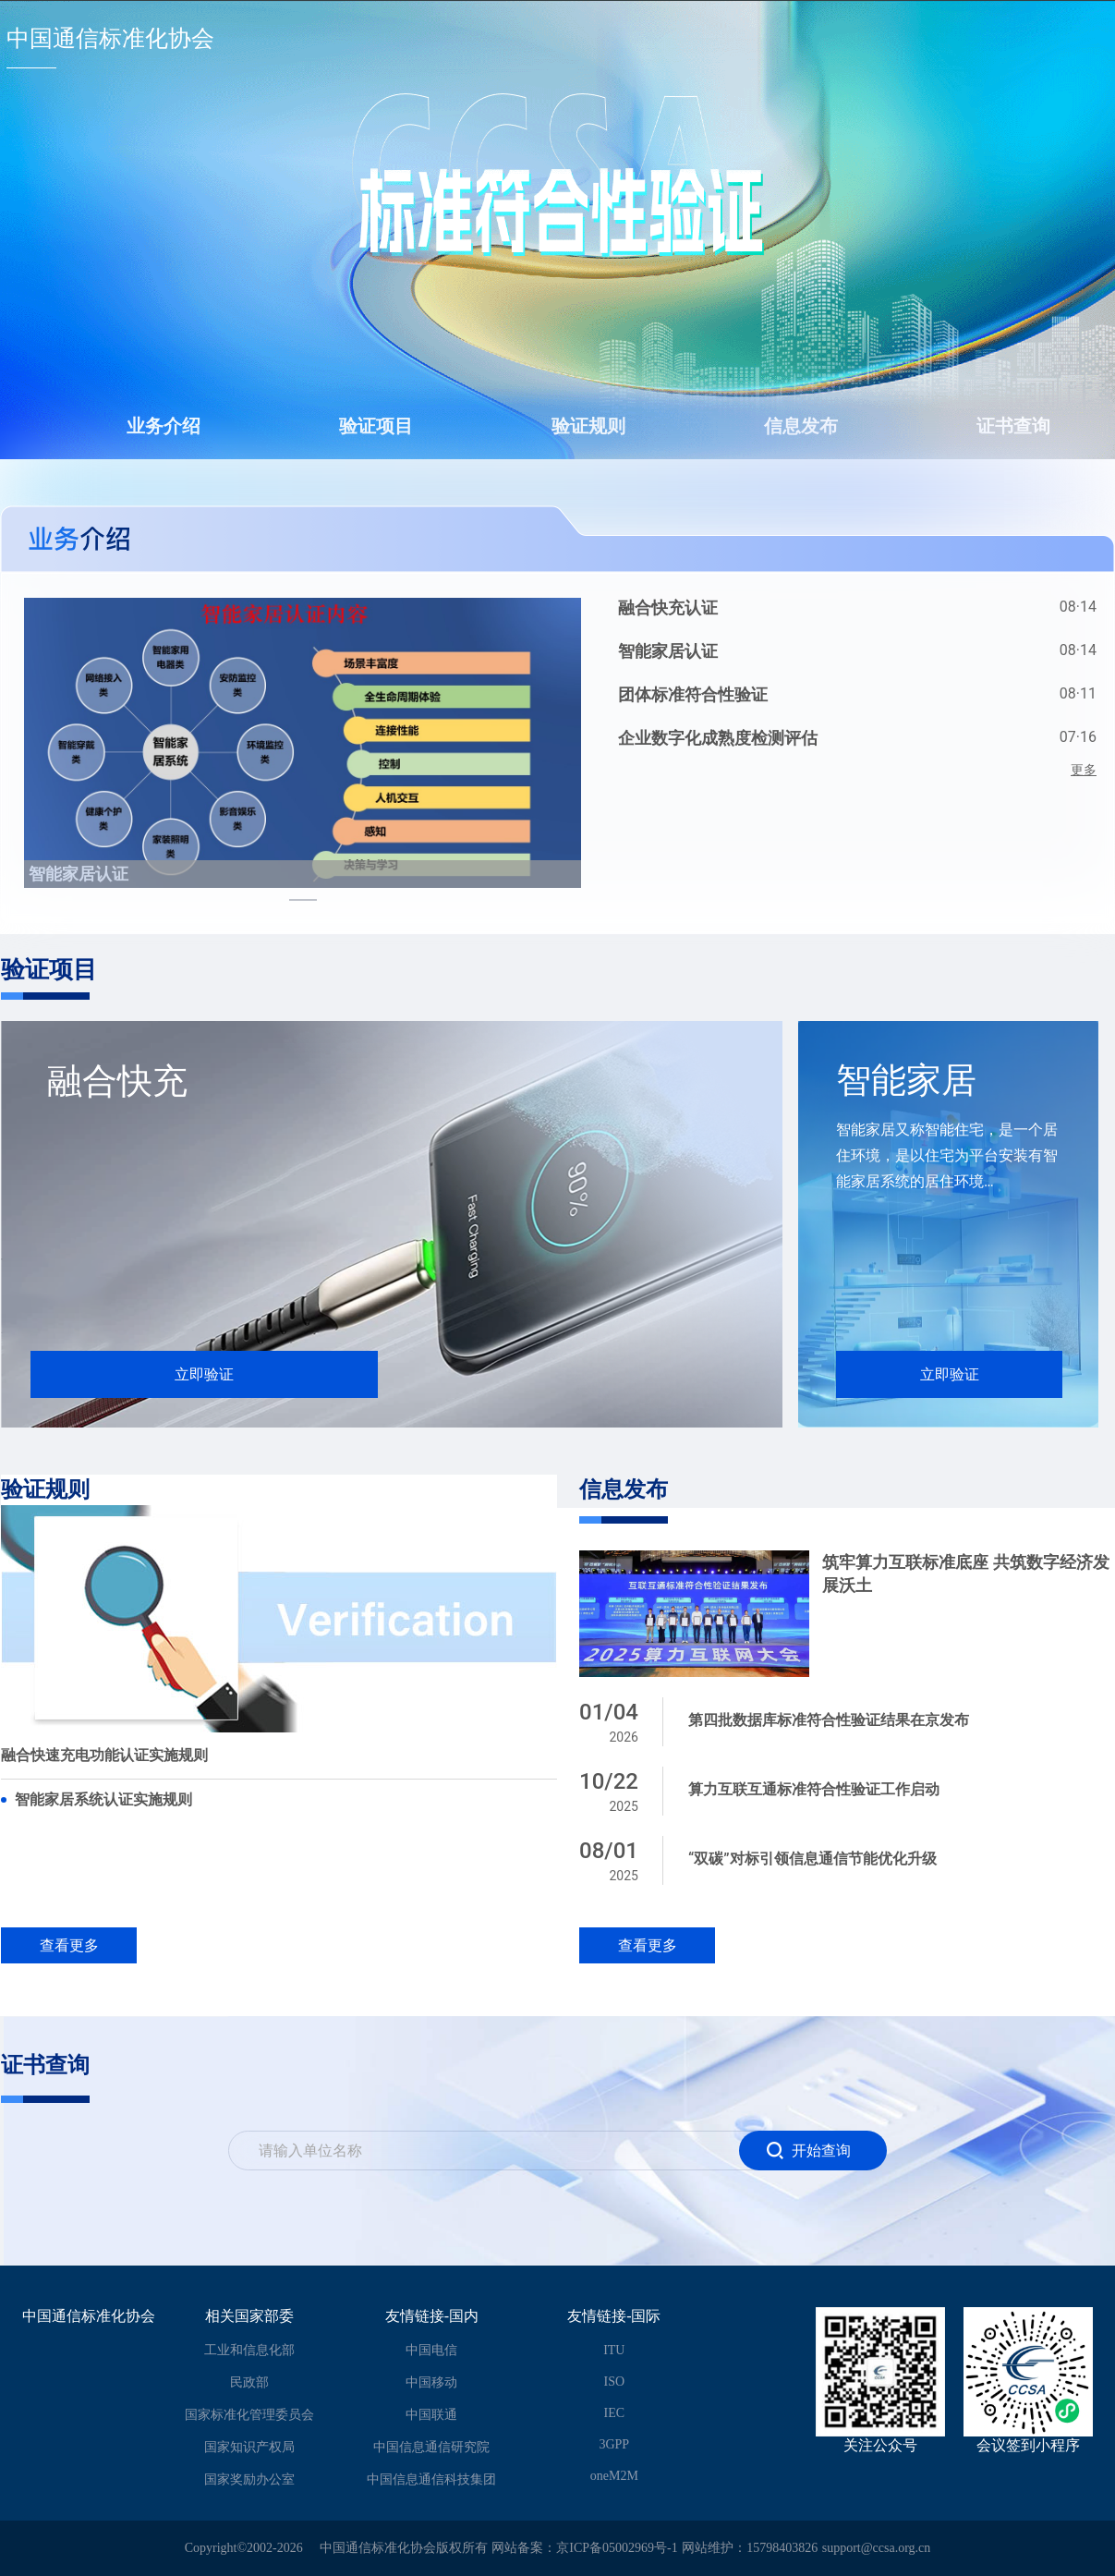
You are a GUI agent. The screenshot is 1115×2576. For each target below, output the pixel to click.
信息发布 (801, 426)
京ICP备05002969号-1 (616, 2548)
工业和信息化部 (249, 2350)
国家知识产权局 (249, 2447)
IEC (614, 2413)
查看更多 (69, 1945)
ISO (614, 2381)
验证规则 (588, 426)
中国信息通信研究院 (431, 2447)
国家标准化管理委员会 (249, 2415)
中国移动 (431, 2382)
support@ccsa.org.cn (876, 2548)
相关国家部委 (249, 2316)
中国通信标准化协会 (110, 38)
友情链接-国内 (432, 2316)
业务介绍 (163, 426)
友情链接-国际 (614, 2316)
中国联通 (431, 2415)
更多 (1084, 769)
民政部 (249, 2382)
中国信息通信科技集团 (431, 2479)
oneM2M (614, 2476)
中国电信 (431, 2350)
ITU (613, 2350)
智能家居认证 (78, 873)
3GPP (614, 2444)
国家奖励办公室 (249, 2479)
